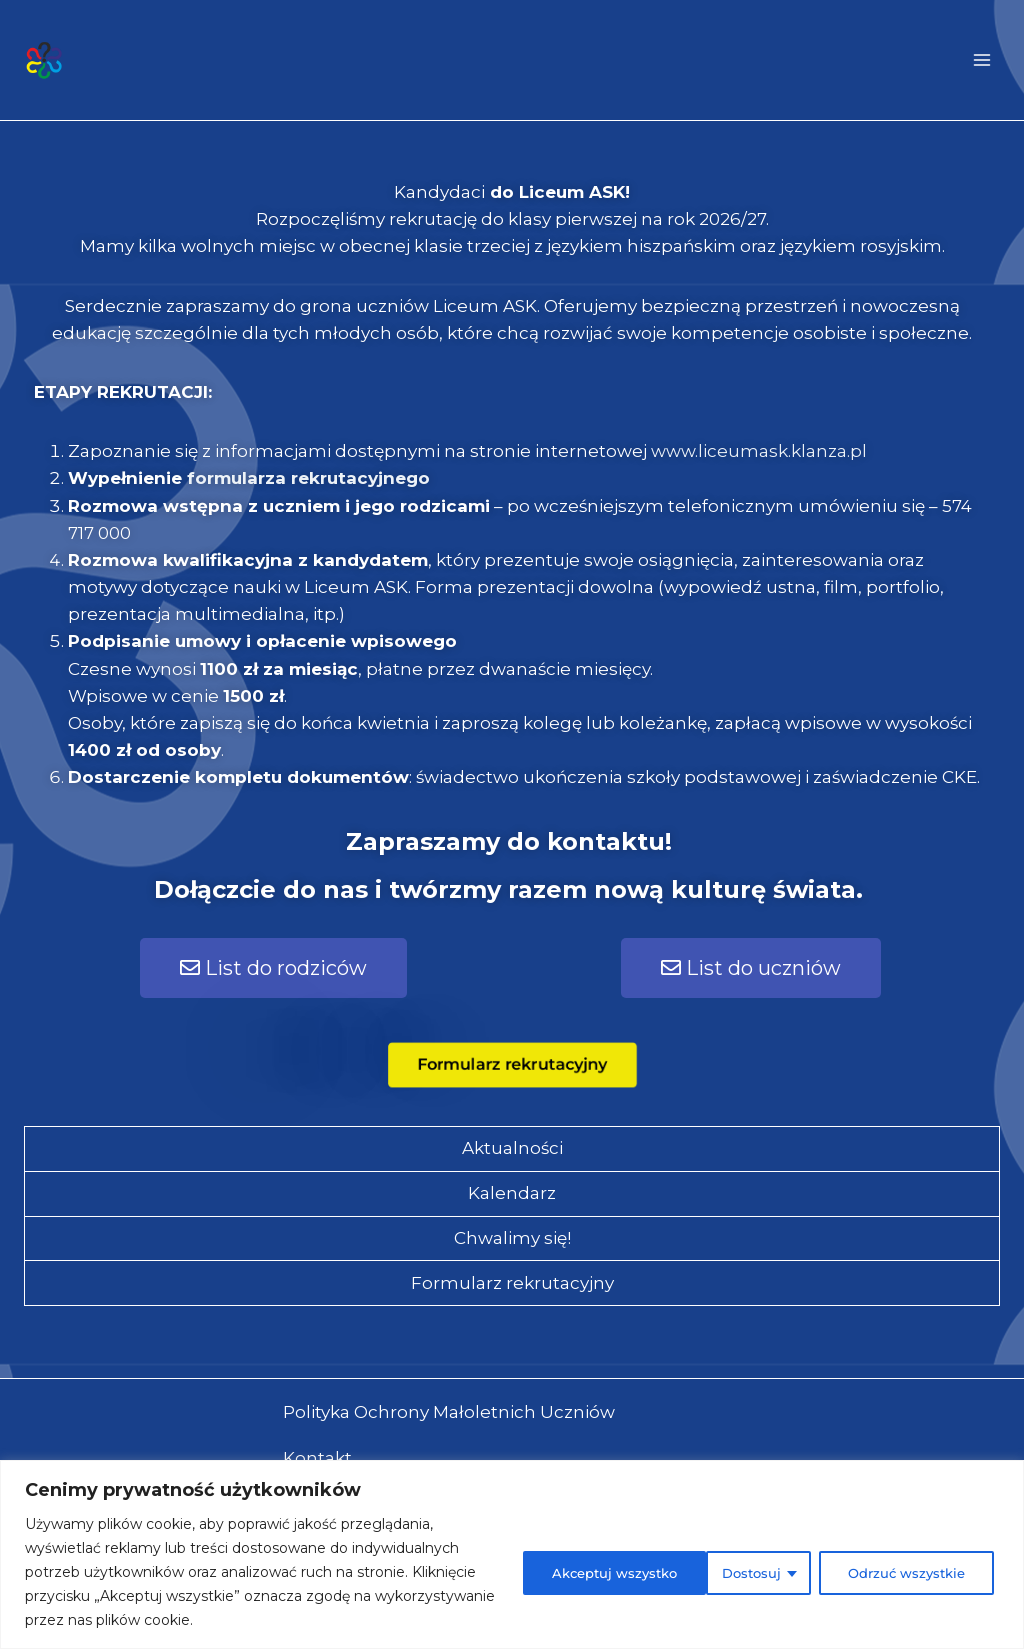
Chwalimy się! (512, 1238)
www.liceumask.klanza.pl (759, 451)
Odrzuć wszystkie (706, 1572)
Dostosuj (544, 1572)
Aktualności (512, 1148)
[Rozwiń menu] (981, 59)
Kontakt (317, 1458)
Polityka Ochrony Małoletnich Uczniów (449, 1412)
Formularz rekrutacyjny (512, 1283)
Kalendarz (512, 1193)
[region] (512, 1554)
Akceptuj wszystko (902, 1572)
